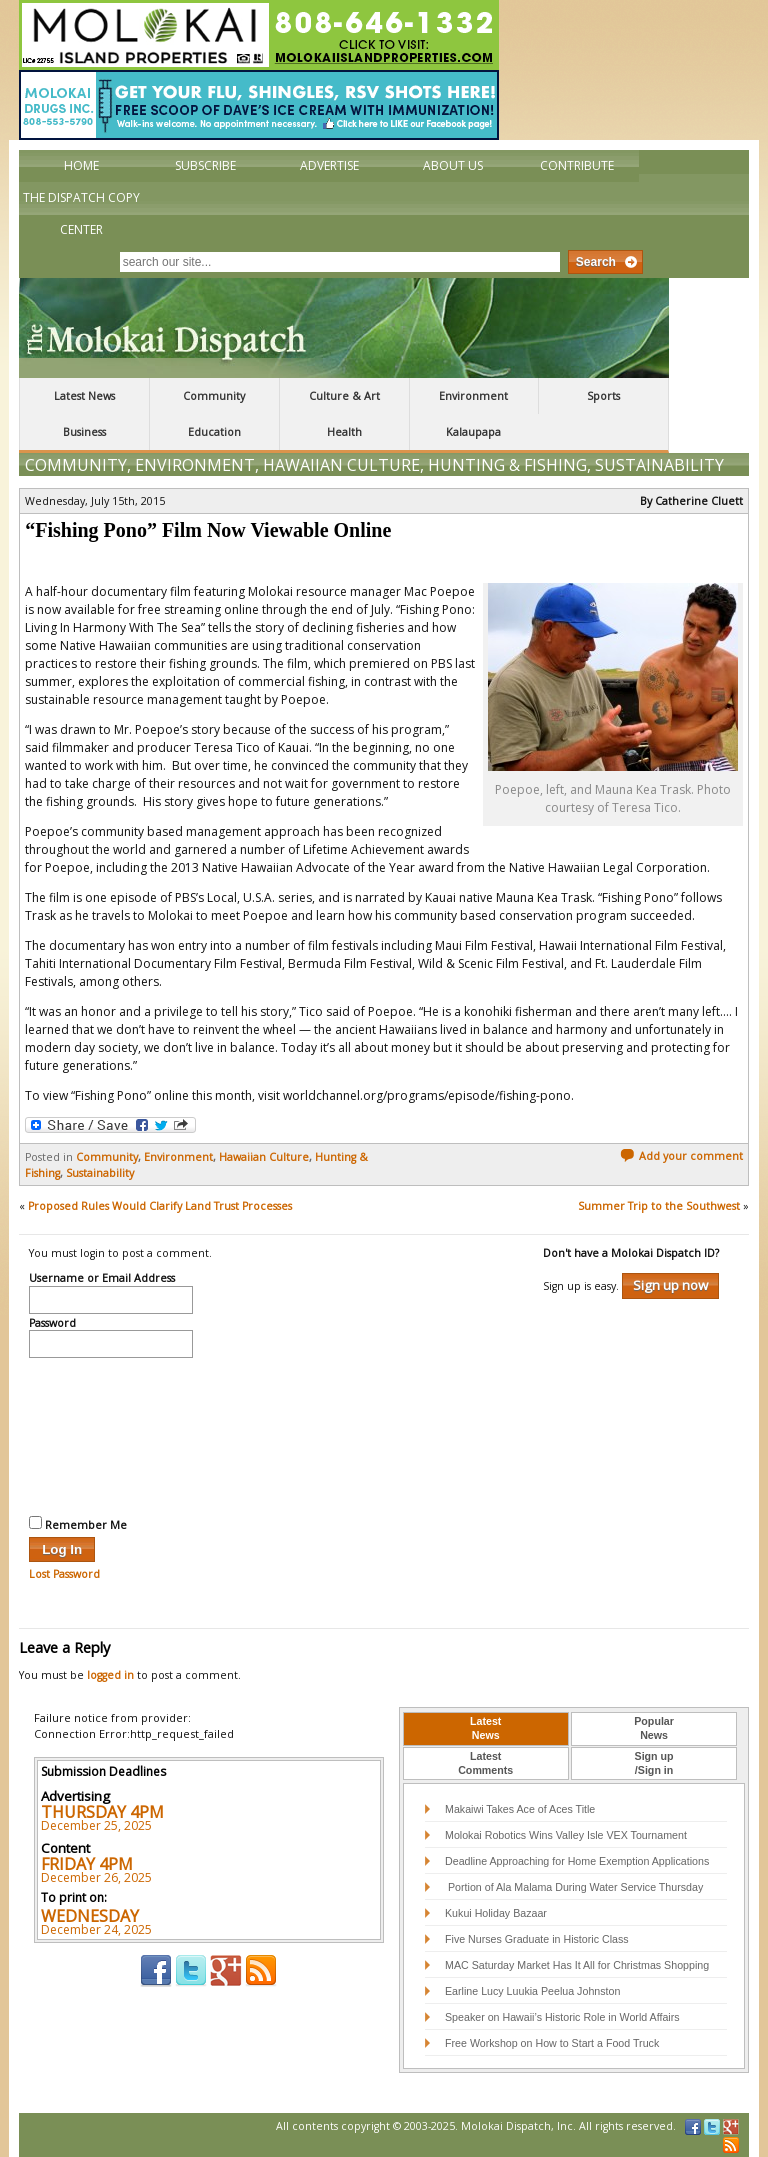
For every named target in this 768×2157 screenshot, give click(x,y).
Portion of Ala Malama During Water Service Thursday (574, 1887)
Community (214, 396)
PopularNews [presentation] (654, 1728)
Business (84, 432)
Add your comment (681, 1156)
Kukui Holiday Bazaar (496, 1913)
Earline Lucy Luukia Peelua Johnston (532, 1991)
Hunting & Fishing (507, 465)
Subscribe (205, 165)
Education (214, 432)
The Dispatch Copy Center (81, 213)
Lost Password (64, 1574)
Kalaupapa (473, 432)
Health (344, 432)
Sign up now (670, 1285)
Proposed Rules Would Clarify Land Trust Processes (160, 1206)
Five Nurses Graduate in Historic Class (537, 1939)
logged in (110, 1675)
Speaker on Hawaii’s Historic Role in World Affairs (562, 2017)
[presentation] (111, 1434)
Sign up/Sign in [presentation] (654, 1763)
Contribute (577, 165)
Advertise (329, 165)
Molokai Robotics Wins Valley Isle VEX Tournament (566, 1835)
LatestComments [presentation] (485, 1763)
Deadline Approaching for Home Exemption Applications (577, 1861)
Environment (473, 396)
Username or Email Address (102, 1279)
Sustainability (659, 465)
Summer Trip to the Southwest (659, 1206)
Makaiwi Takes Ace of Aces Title (520, 1809)
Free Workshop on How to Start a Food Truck (552, 2043)
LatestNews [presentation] (485, 1728)
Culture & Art (344, 396)
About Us (453, 165)
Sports (603, 396)
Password (52, 1324)
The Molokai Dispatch (344, 328)
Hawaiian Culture (341, 465)
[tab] (486, 1729)
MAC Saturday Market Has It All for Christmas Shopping (577, 1965)
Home (81, 165)
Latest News (84, 396)
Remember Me (78, 1524)
